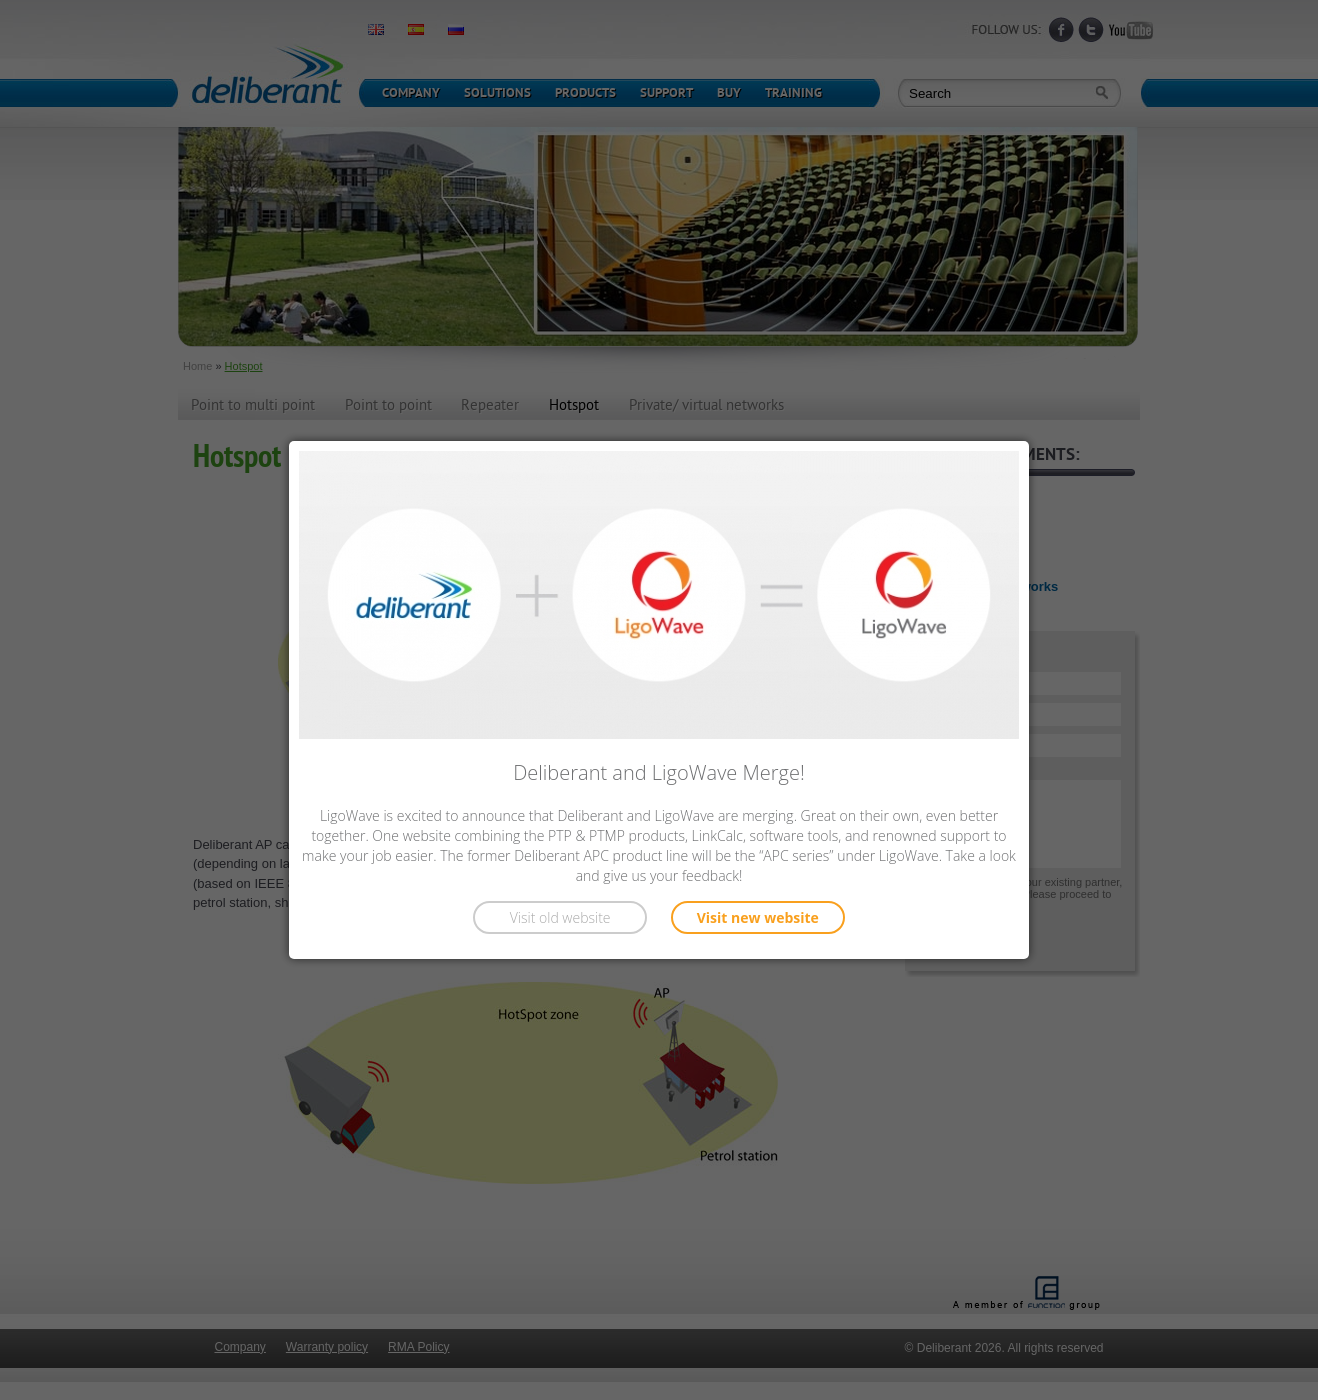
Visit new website (758, 917)
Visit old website (560, 917)
